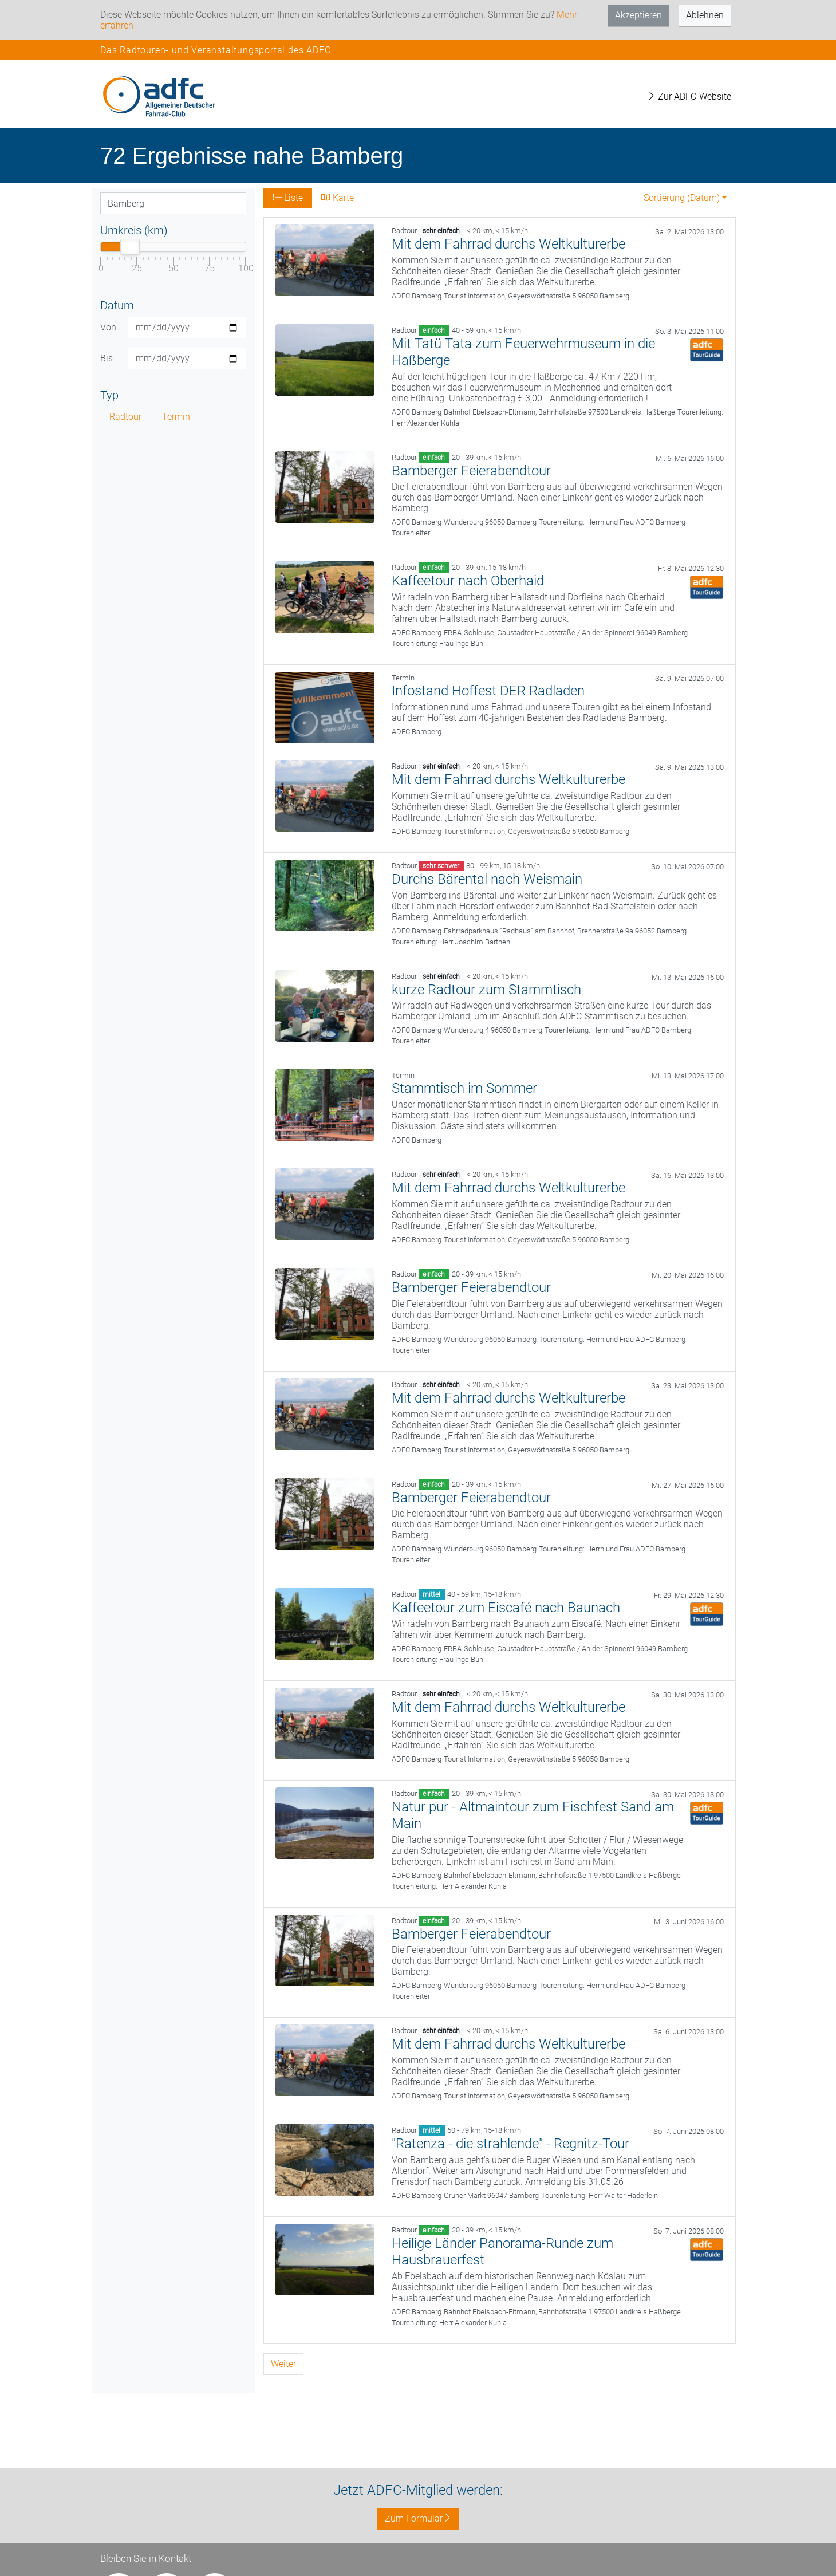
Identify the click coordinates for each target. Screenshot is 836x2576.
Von (108, 327)
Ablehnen (705, 15)
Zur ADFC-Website (688, 96)
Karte (337, 197)
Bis (106, 358)
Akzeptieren (638, 15)
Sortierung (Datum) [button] (682, 197)
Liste (288, 197)
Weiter (283, 2363)
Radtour (125, 416)
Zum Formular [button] (418, 2518)
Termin (176, 416)
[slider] (130, 247)
